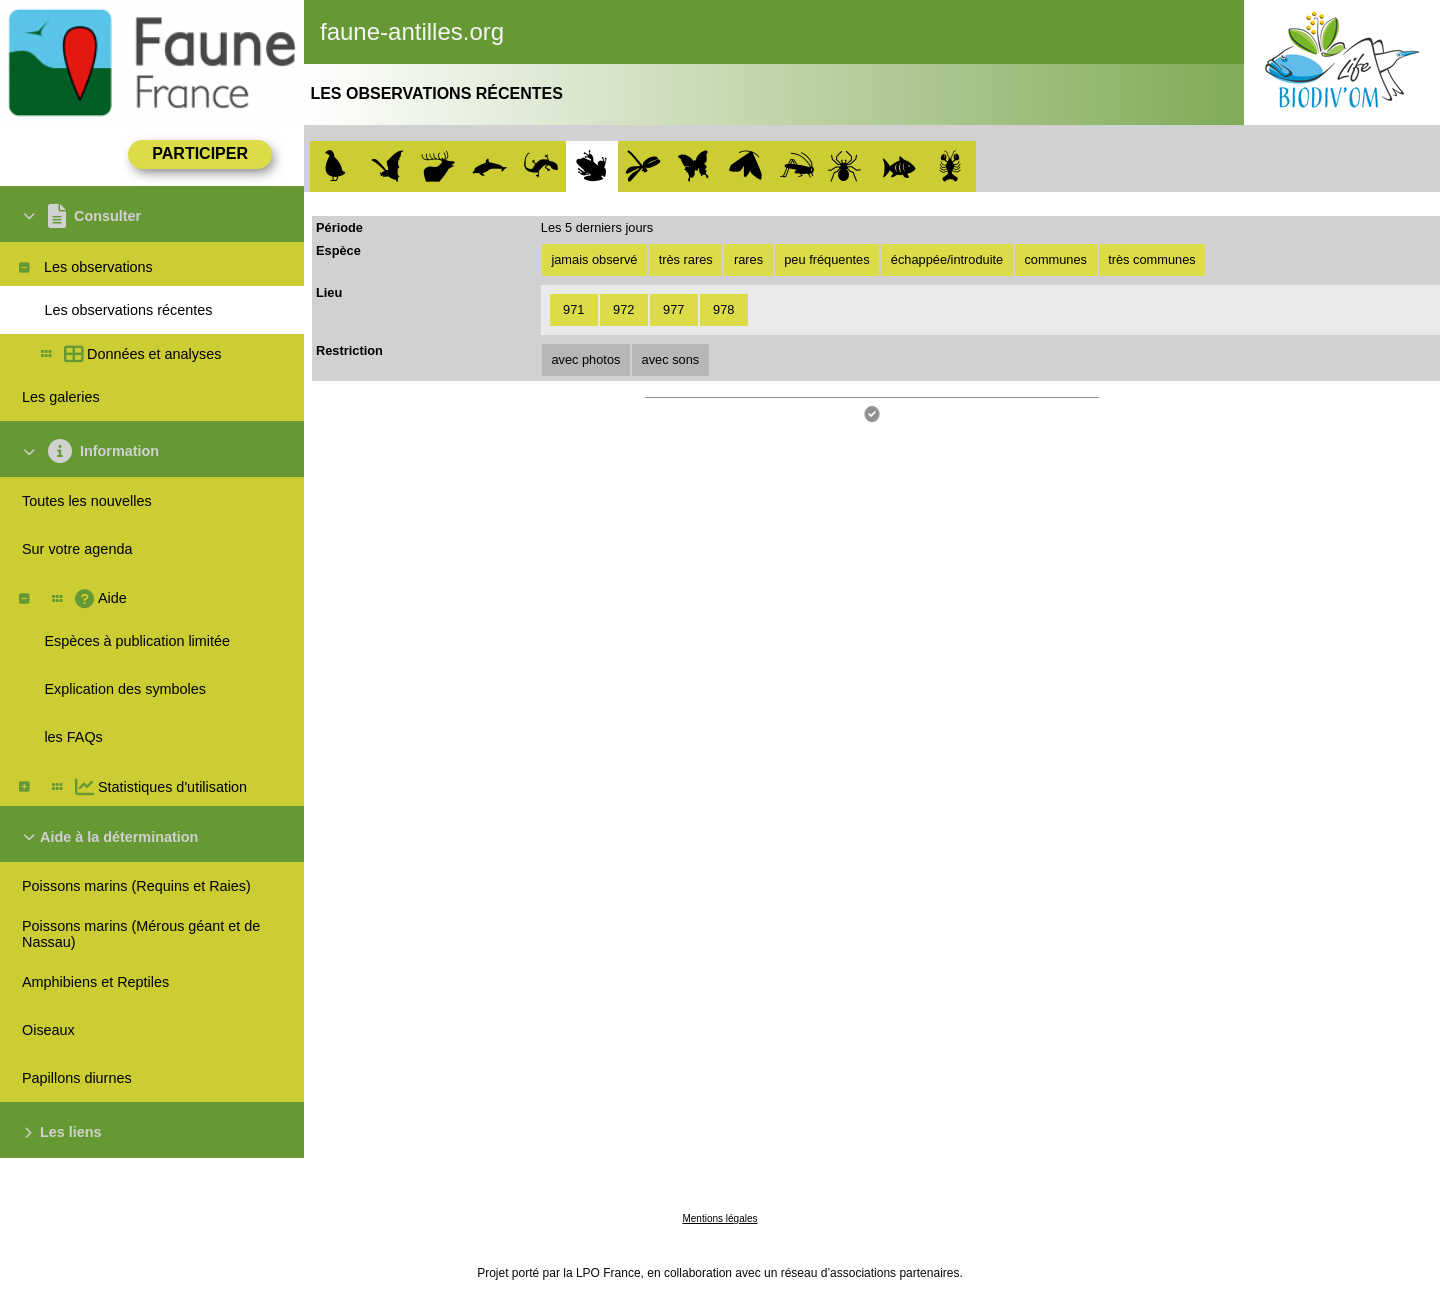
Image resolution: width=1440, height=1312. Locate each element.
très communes (1151, 259)
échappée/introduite (947, 259)
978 (723, 309)
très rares (686, 259)
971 (573, 309)
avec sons (671, 359)
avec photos (585, 359)
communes (1055, 259)
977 (673, 309)
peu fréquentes (826, 259)
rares (748, 259)
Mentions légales (719, 1218)
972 (623, 309)
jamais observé (594, 259)
